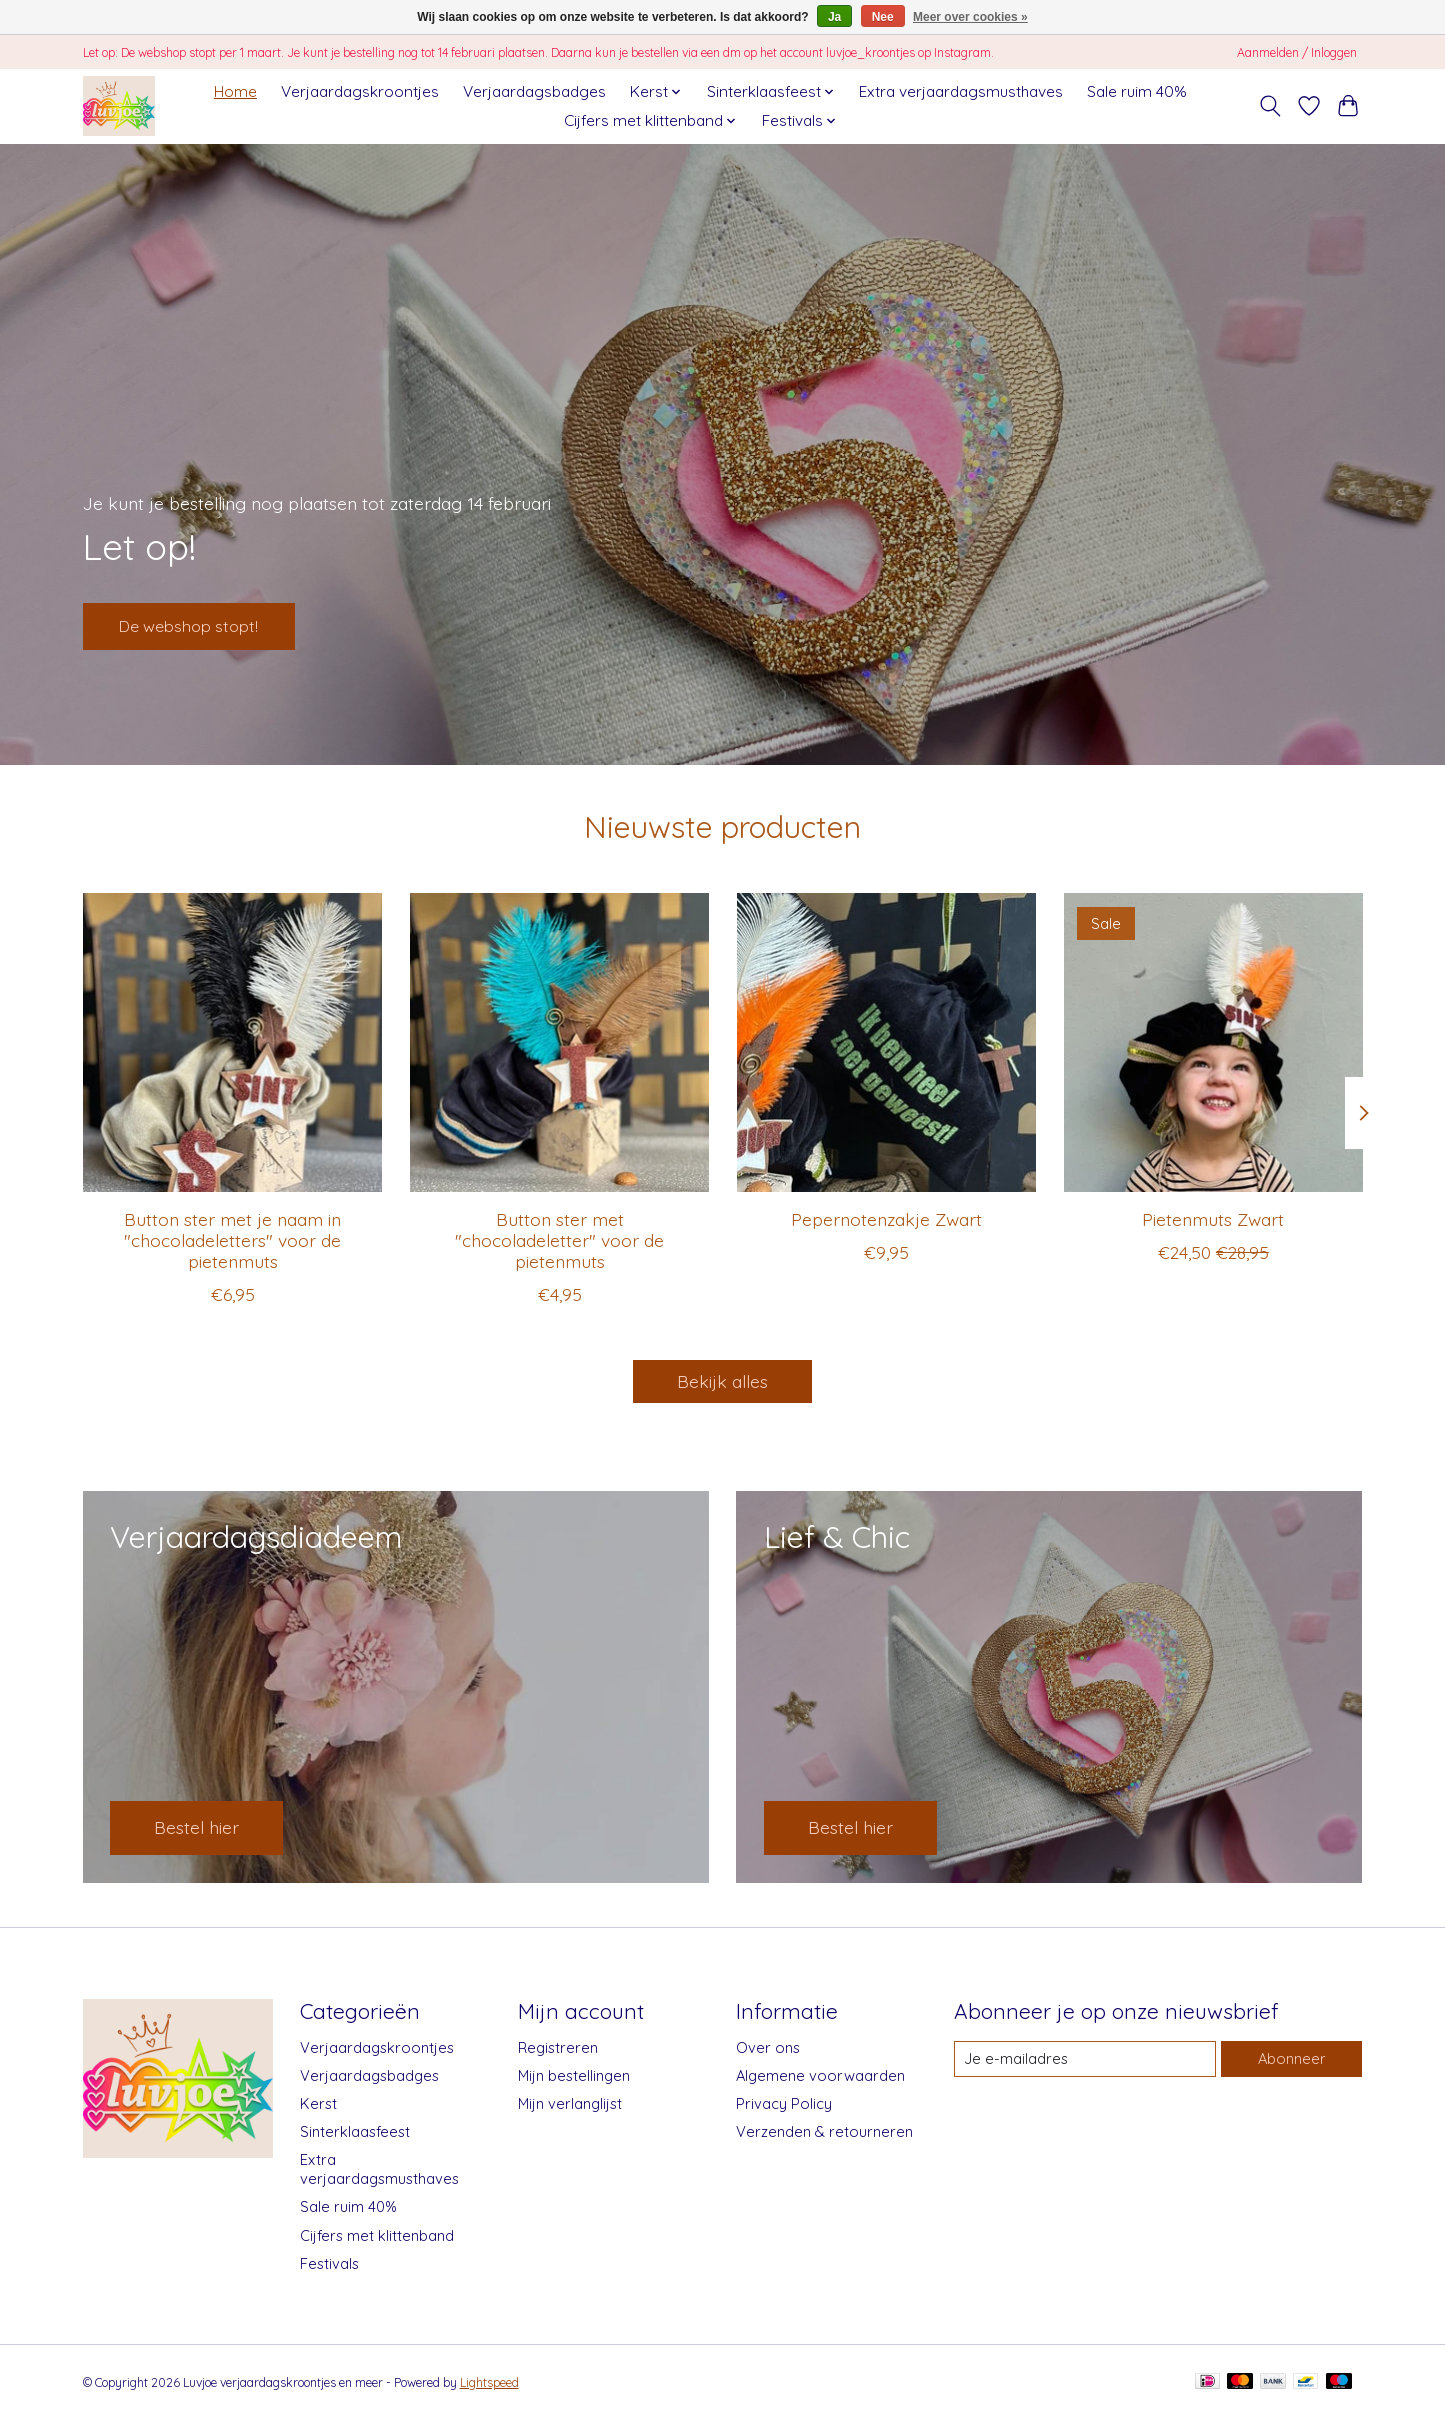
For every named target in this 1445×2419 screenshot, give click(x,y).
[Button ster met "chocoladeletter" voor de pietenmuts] (558, 1042)
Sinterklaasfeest (355, 2131)
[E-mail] (1085, 2059)
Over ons (768, 2047)
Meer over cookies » (970, 17)
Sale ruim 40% (1137, 91)
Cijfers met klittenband (377, 2235)
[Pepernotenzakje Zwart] (885, 1042)
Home (235, 91)
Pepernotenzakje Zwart (885, 1219)
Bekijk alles (722, 1381)
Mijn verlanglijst (570, 2103)
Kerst (318, 2103)
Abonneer (1292, 2058)
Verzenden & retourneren (824, 2131)
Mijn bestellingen (574, 2075)
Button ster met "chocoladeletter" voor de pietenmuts (559, 1240)
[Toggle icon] (1270, 106)
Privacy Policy (784, 2103)
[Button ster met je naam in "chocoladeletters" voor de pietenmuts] (232, 1042)
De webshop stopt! (203, 622)
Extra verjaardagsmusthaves (961, 91)
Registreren (558, 2047)
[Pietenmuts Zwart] (1212, 1042)
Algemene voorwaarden (820, 2075)
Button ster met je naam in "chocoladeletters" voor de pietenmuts (232, 1240)
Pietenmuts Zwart (1213, 1219)
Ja (834, 17)
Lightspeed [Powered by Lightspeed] (489, 2382)
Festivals (329, 2263)
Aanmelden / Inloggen (1297, 52)
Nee (883, 17)
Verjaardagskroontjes (360, 91)
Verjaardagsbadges (534, 91)
